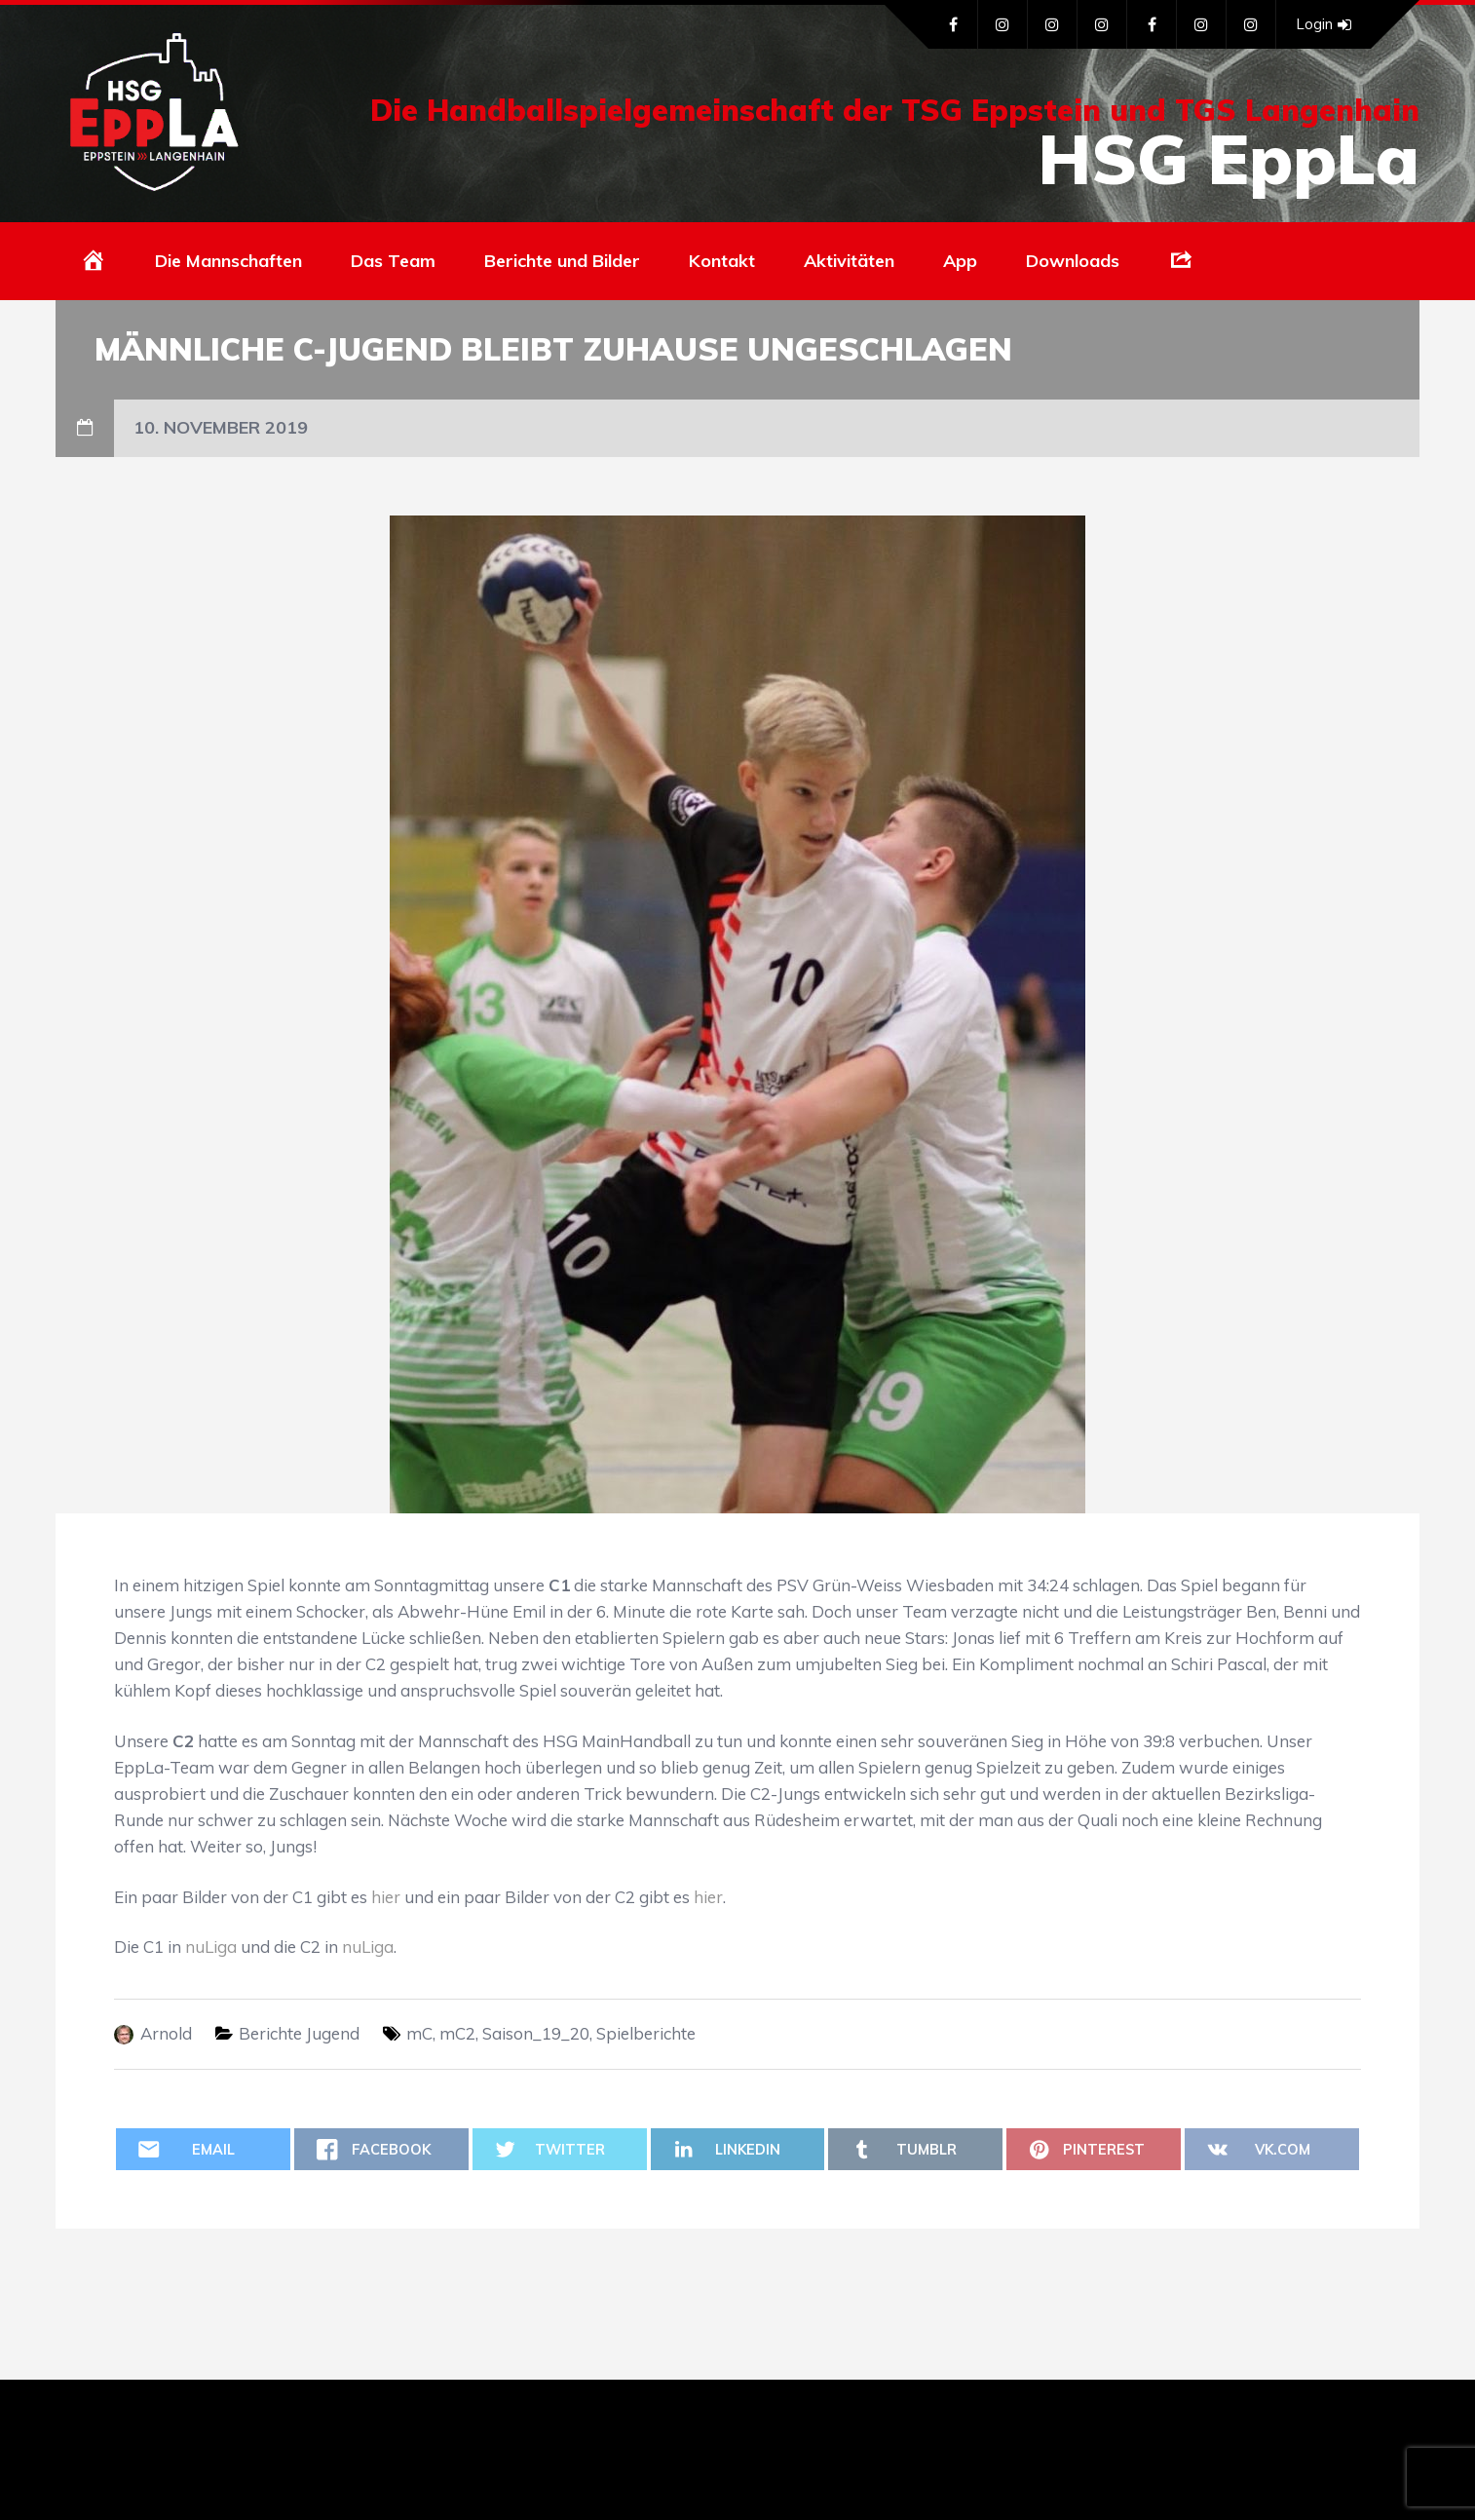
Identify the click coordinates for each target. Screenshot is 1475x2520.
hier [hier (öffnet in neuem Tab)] (385, 1897)
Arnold (166, 2033)
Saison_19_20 (535, 2033)
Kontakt (722, 260)
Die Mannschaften (228, 260)
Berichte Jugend (299, 2033)
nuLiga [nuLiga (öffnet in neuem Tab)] (211, 1946)
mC (419, 2033)
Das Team (393, 260)
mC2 (457, 2033)
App (960, 260)
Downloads (1072, 260)
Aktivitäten (849, 260)
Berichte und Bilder (562, 260)
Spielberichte (646, 2033)
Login (1323, 24)
